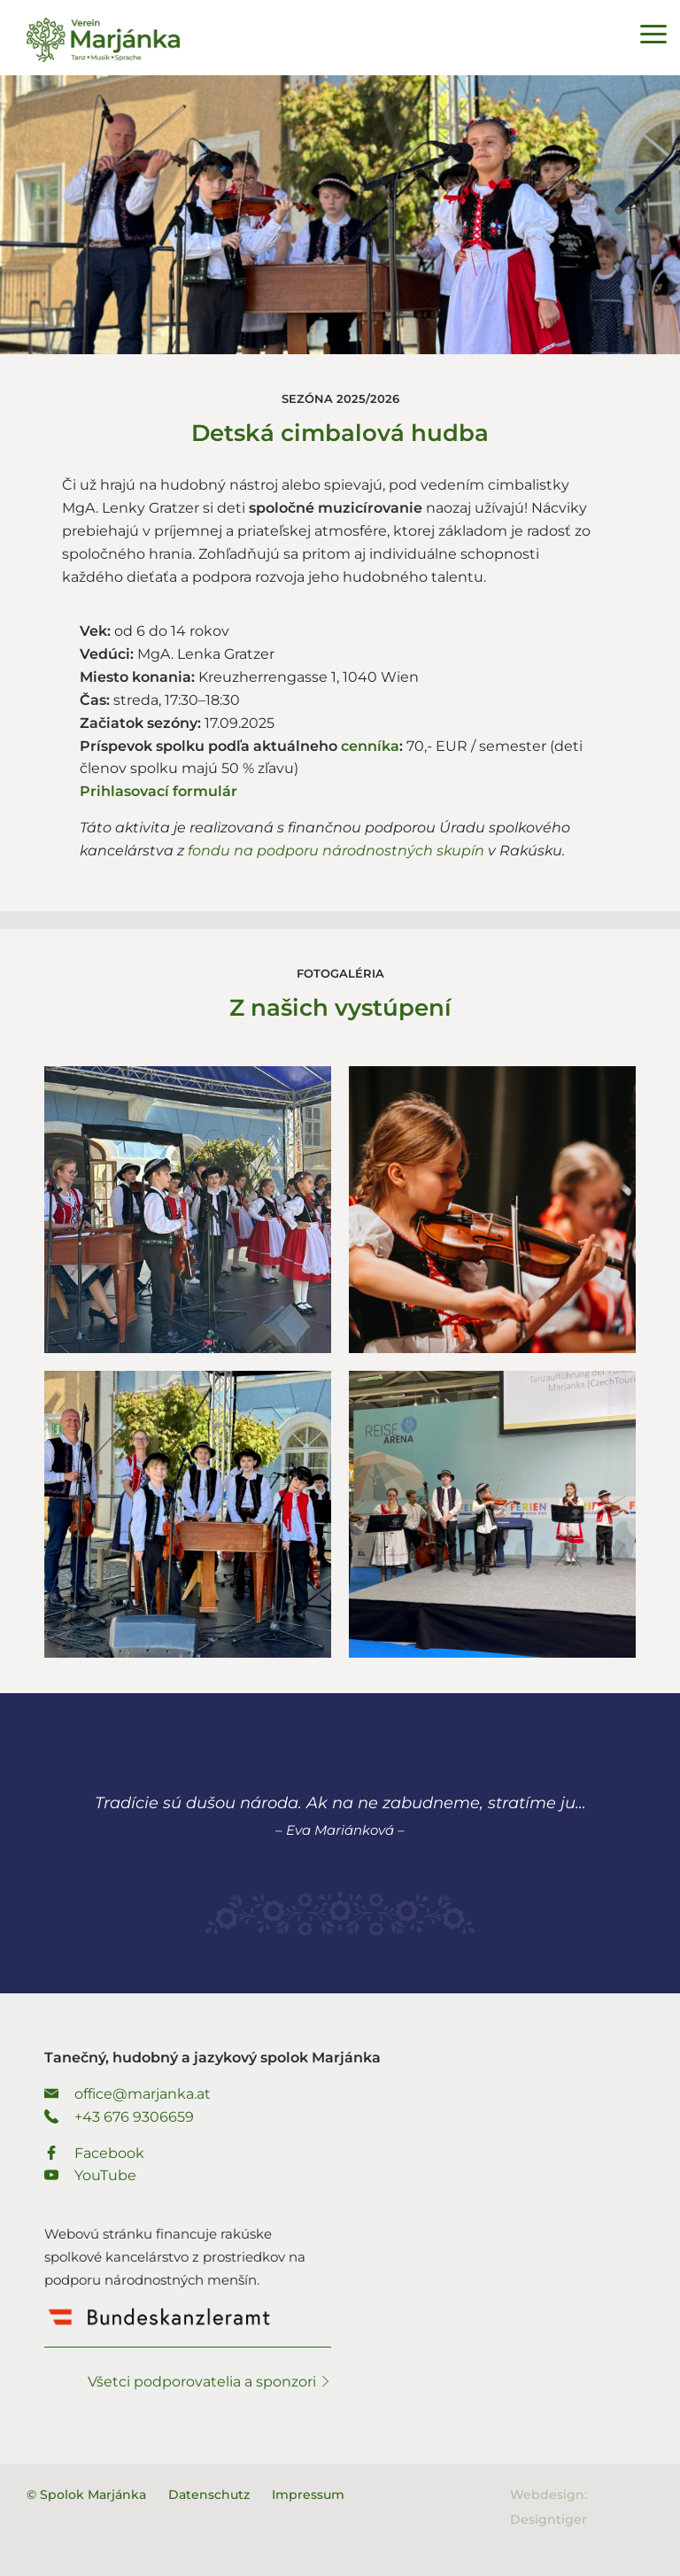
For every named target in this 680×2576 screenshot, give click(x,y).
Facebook (94, 2153)
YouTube (90, 2175)
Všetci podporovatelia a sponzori (209, 2381)
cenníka (370, 746)
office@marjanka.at (127, 2093)
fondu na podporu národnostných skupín (336, 850)
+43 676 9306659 (119, 2116)
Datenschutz (209, 2495)
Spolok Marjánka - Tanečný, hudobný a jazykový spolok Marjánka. (103, 40)
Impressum (308, 2495)
